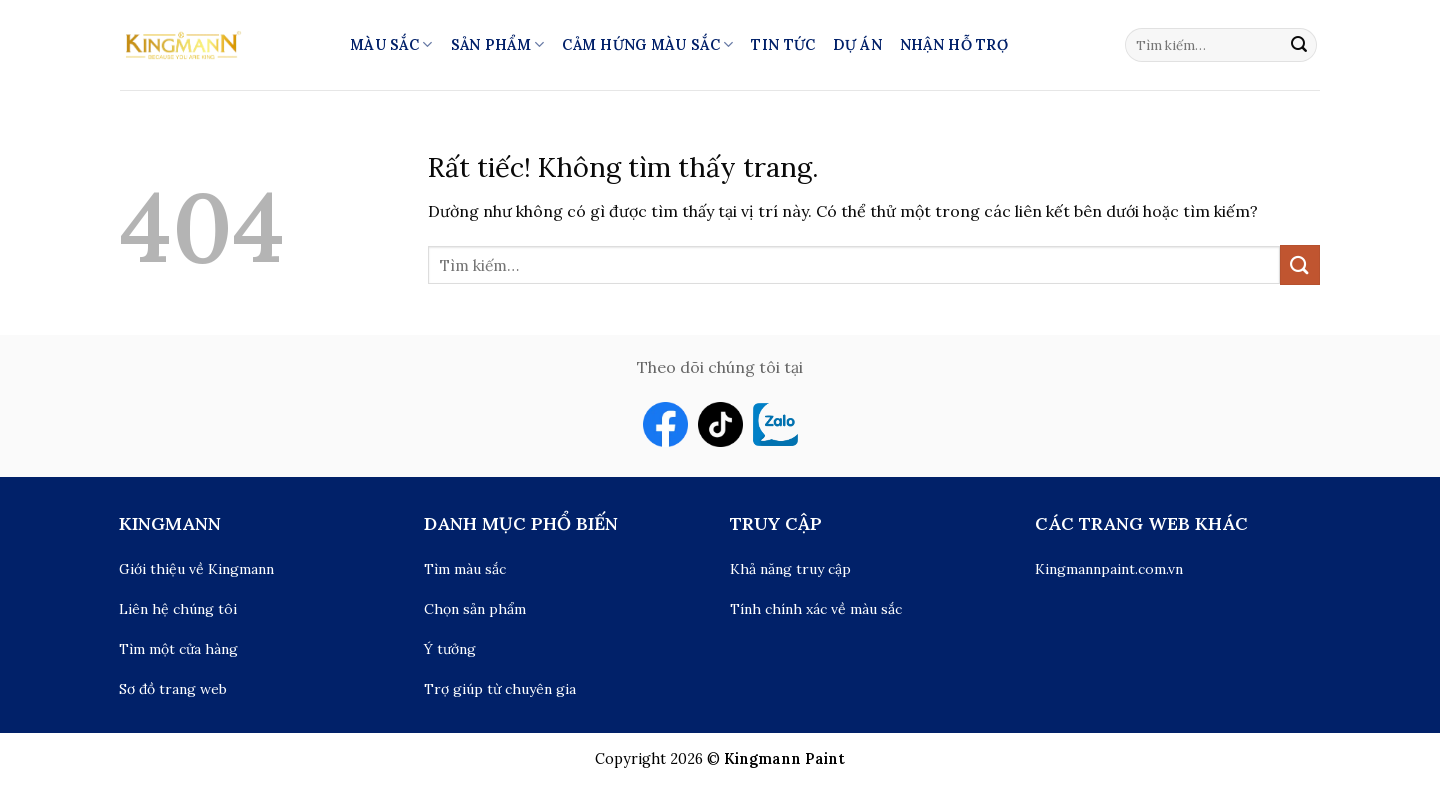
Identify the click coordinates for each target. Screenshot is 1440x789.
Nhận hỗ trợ (954, 45)
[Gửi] (1299, 45)
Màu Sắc (391, 44)
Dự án (857, 45)
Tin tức (783, 45)
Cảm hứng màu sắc (647, 44)
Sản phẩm (498, 44)
